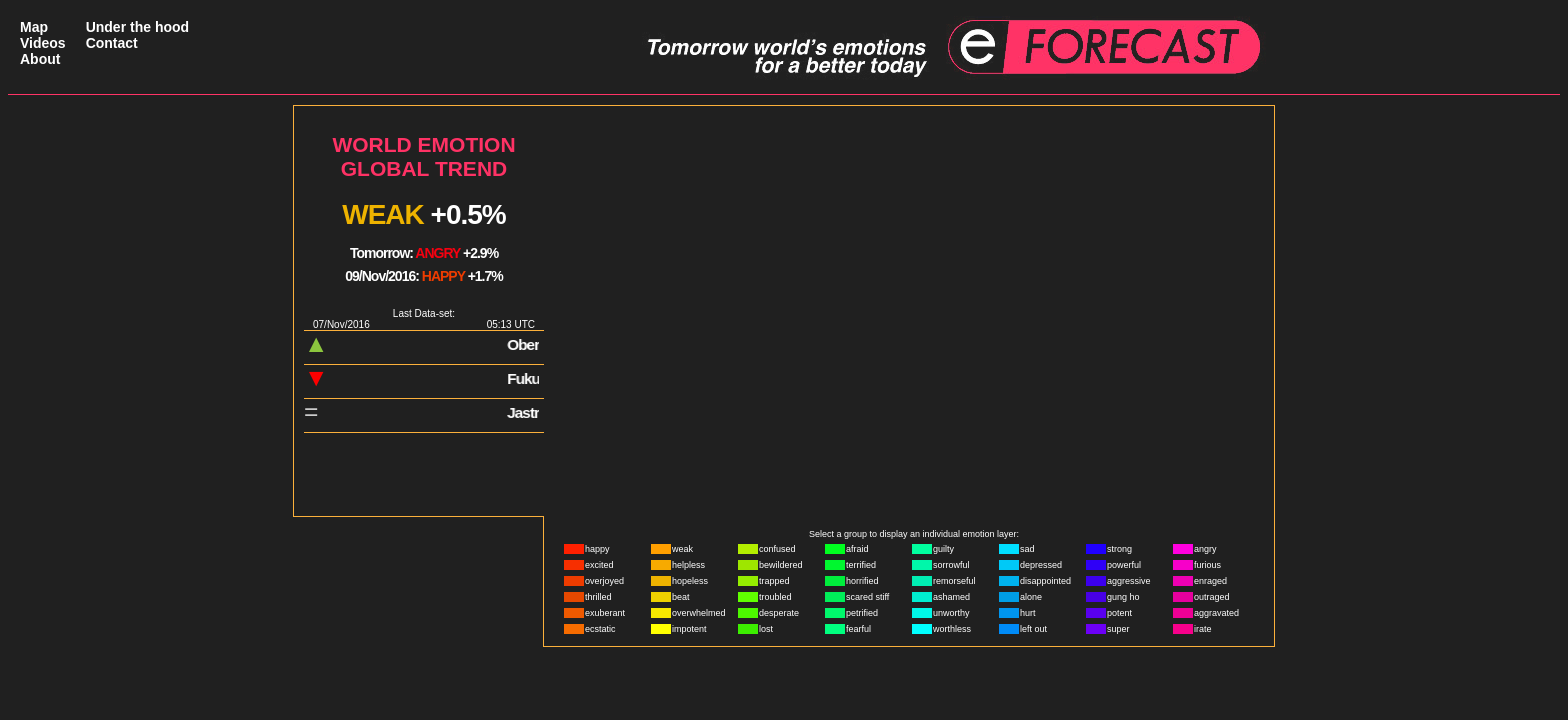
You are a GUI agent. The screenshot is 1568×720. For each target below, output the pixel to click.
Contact (112, 43)
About (40, 59)
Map (34, 27)
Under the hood (137, 27)
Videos (43, 43)
